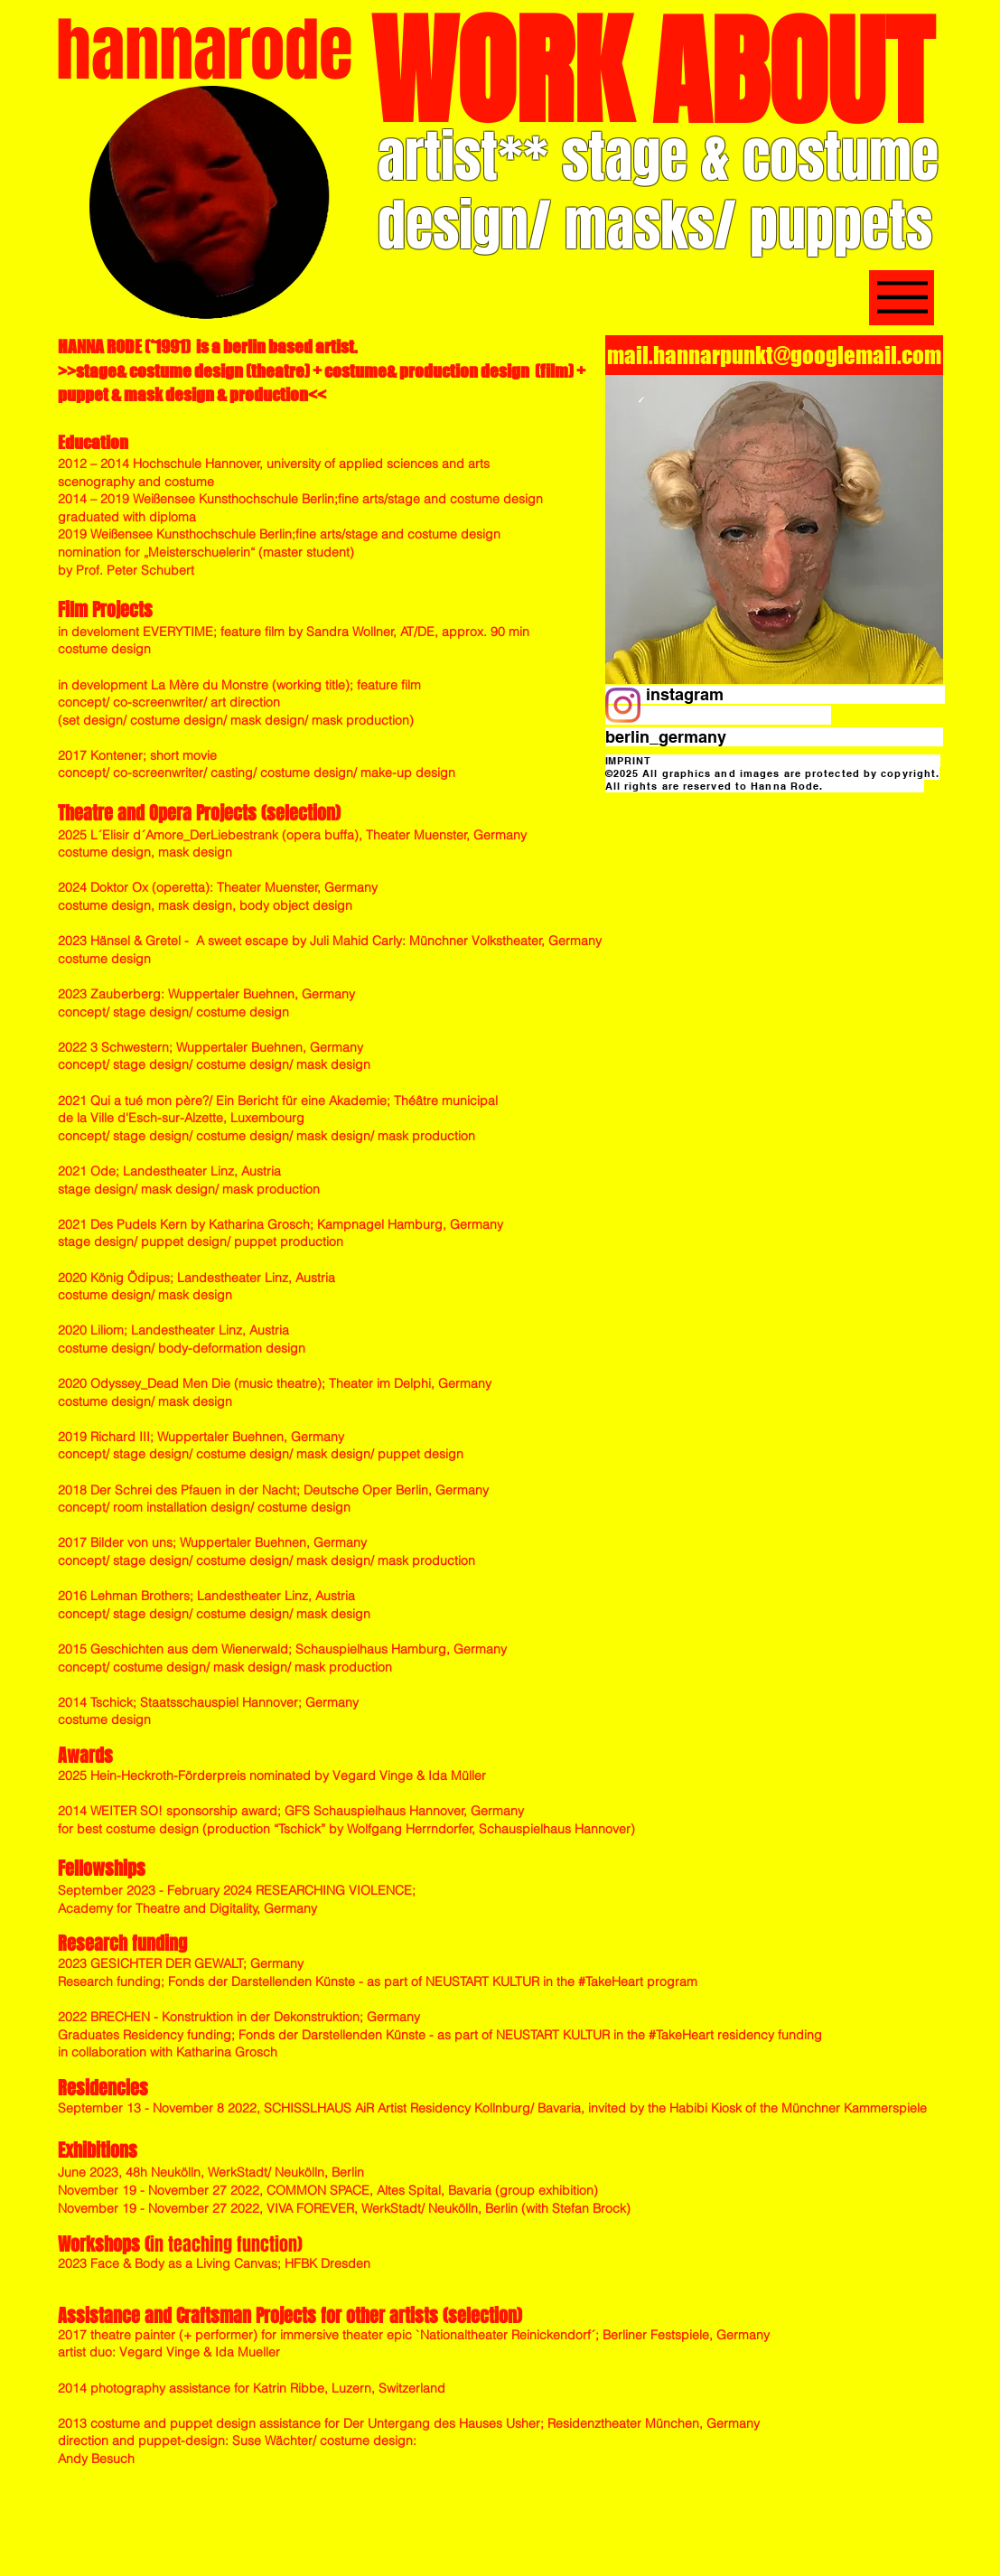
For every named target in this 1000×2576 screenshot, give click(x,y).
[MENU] (901, 297)
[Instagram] (622, 705)
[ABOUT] (792, 74)
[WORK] (500, 74)
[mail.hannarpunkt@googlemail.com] (774, 355)
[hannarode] (205, 50)
